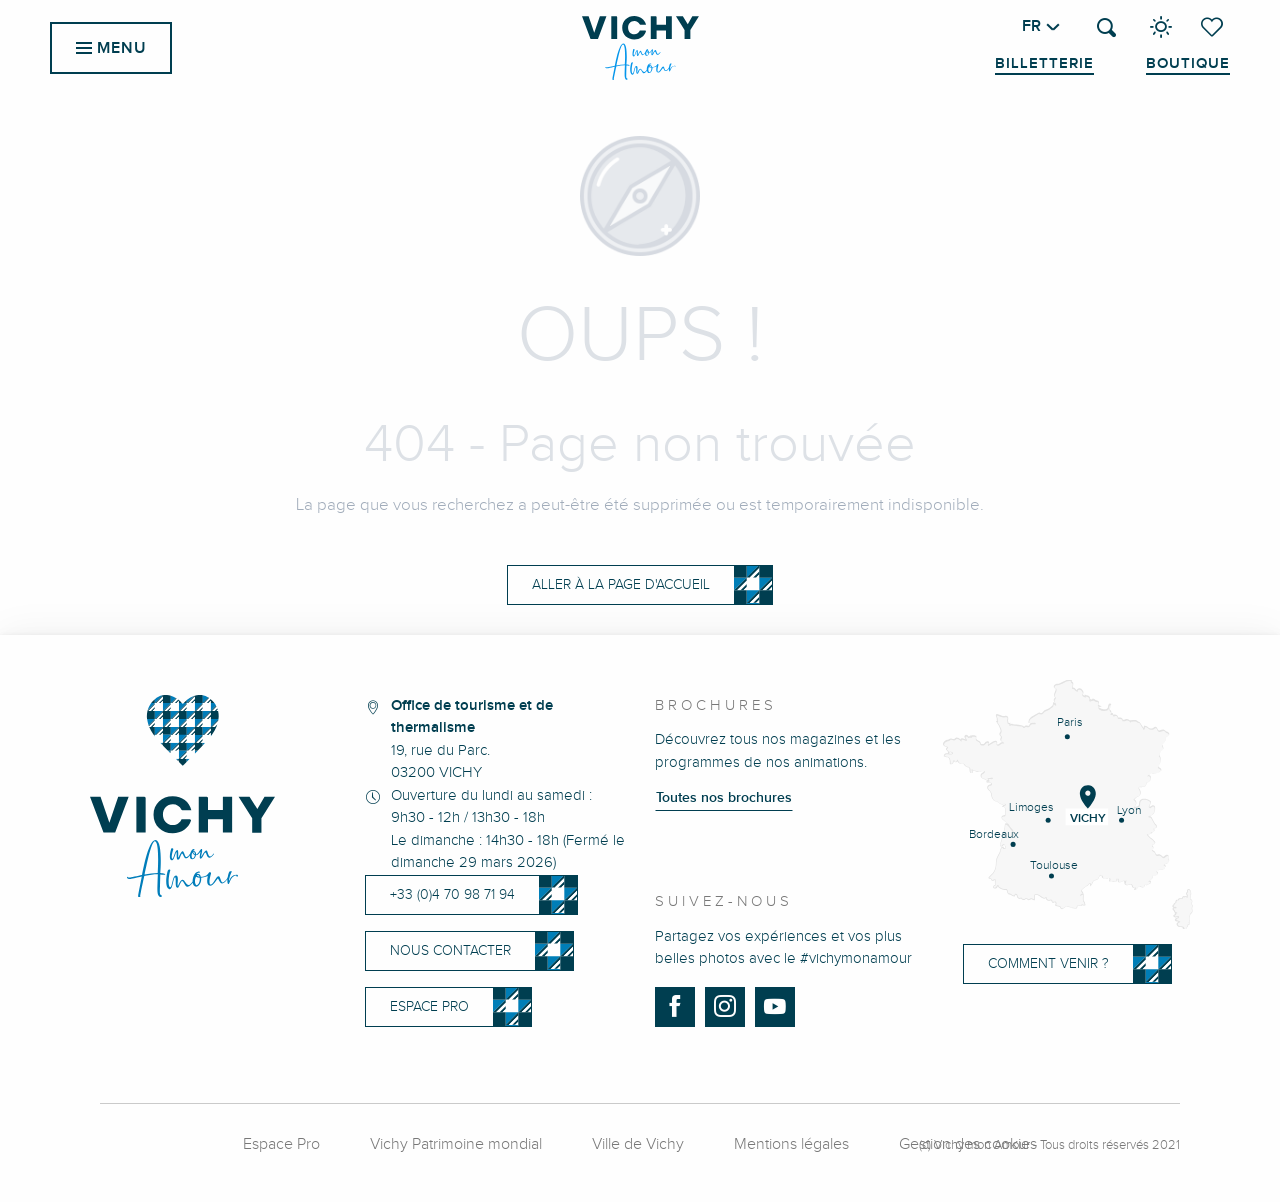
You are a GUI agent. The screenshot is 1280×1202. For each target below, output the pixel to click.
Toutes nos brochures (724, 798)
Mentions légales (791, 1144)
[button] (1106, 27)
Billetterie (1044, 64)
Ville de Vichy (638, 1144)
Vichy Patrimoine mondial (456, 1144)
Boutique (1188, 64)
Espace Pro (281, 1144)
